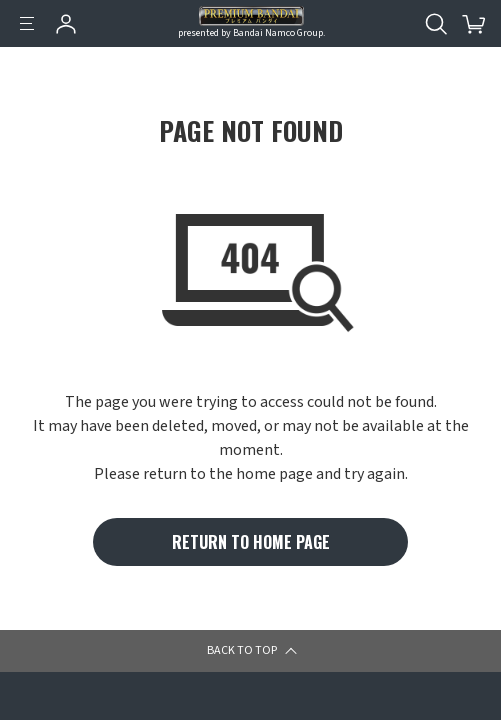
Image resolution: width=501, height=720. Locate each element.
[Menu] (27, 24)
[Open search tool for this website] (436, 24)
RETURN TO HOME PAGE (251, 542)
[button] (457, 664)
